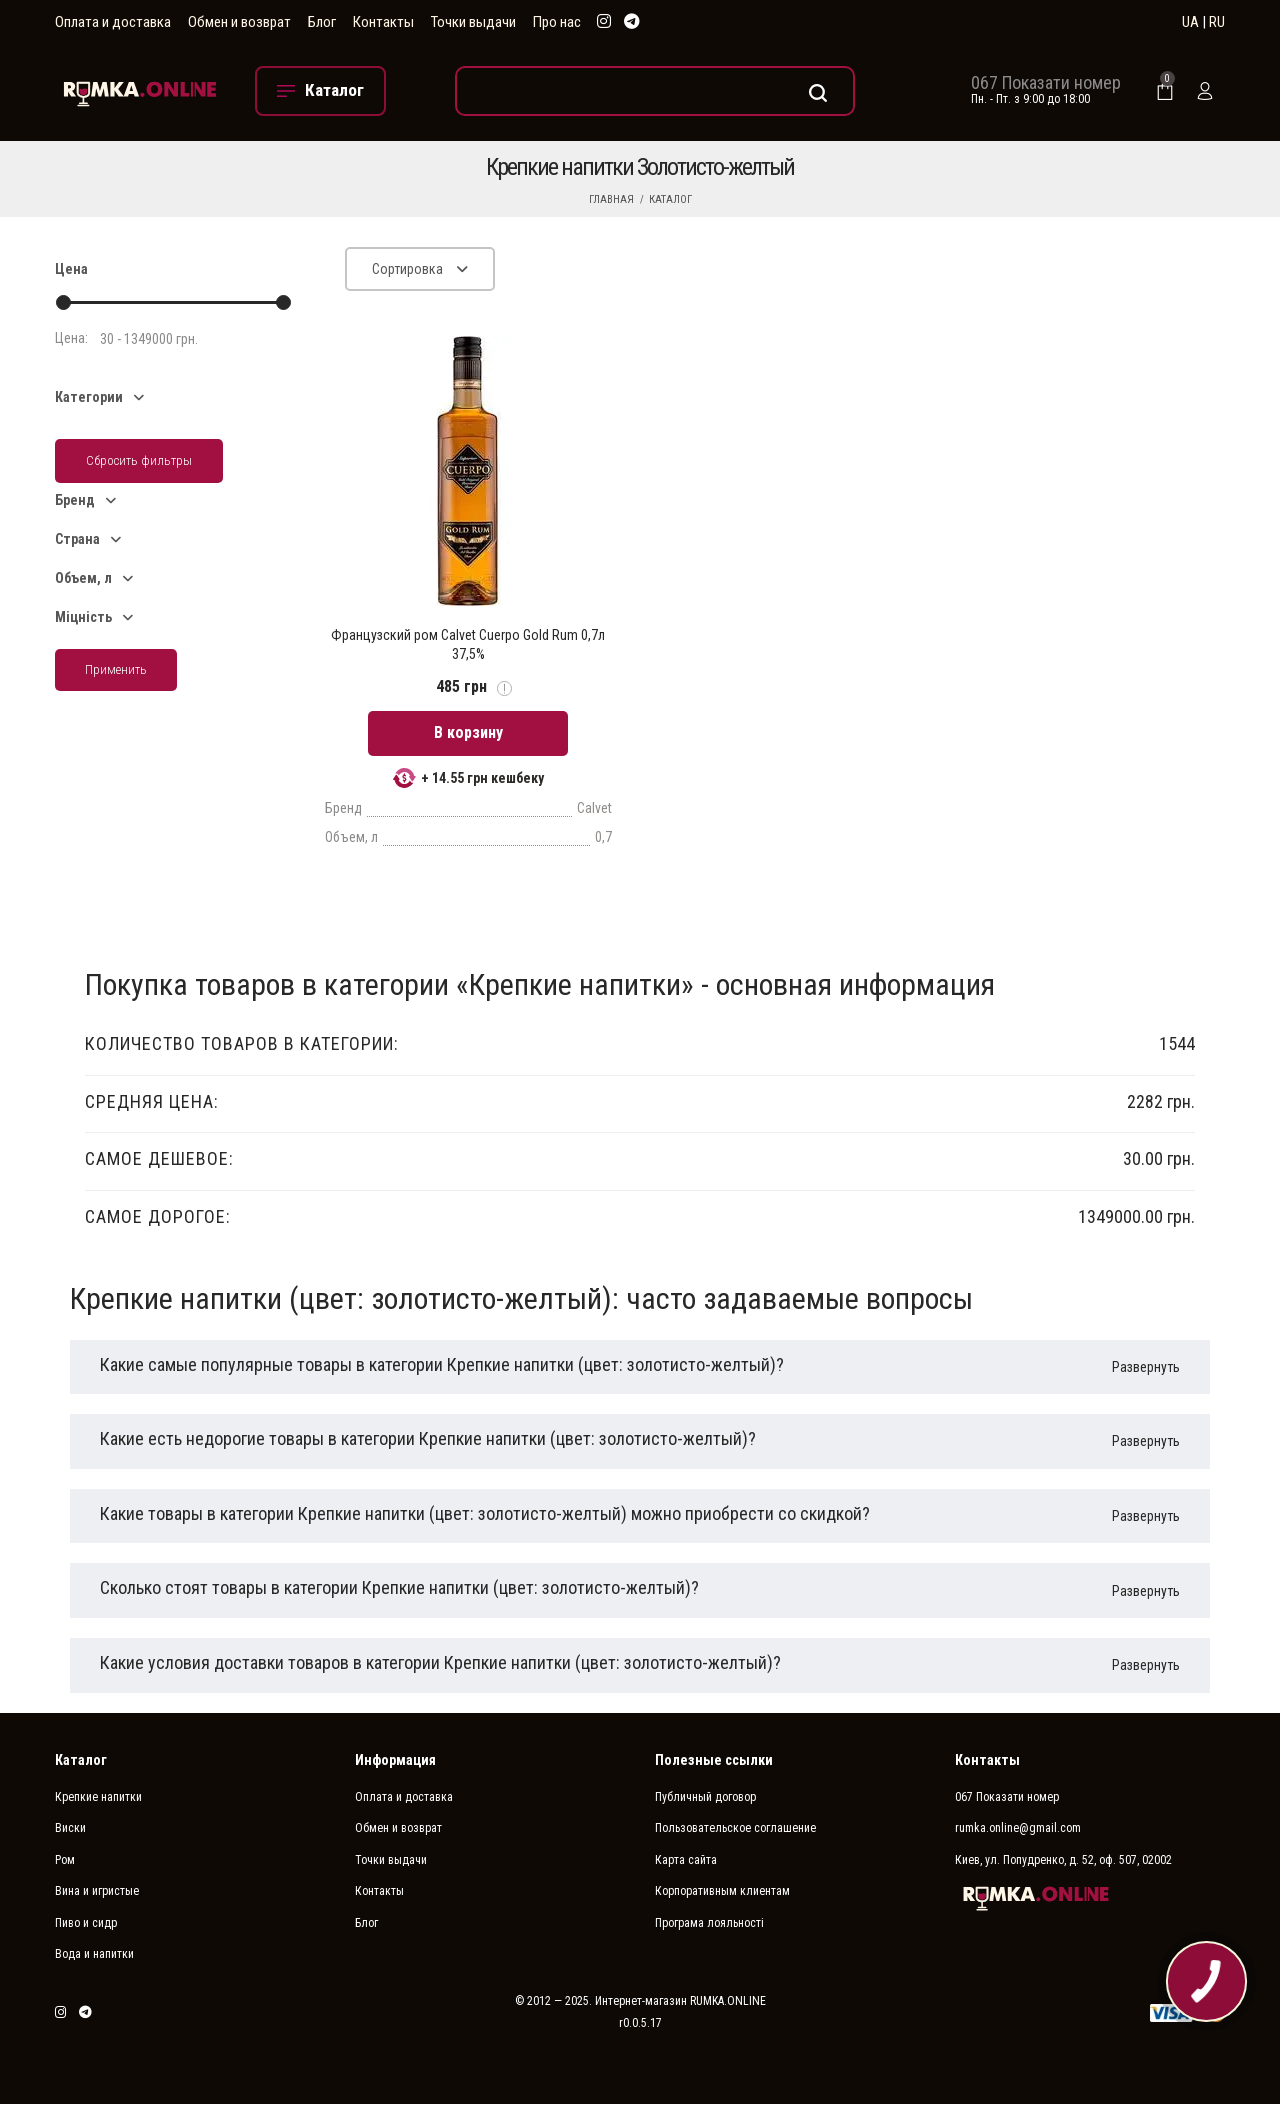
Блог (322, 22)
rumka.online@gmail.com (1018, 1828)
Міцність (83, 617)
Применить (116, 669)
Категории (89, 397)
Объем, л (83, 578)
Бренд (75, 500)
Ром (65, 1860)
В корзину (468, 732)
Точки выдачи (473, 22)
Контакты (383, 22)
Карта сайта (686, 1860)
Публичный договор (705, 1797)
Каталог (670, 199)
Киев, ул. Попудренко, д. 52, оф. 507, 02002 (1063, 1860)
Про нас (557, 22)
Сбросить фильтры (139, 460)
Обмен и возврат (239, 22)
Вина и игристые (97, 1891)
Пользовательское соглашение (735, 1828)
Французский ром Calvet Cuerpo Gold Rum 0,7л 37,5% (468, 644)
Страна (77, 539)
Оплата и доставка (113, 22)
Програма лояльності (709, 1923)
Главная (611, 199)
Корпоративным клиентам (722, 1891)
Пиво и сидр (86, 1923)
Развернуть (1146, 1367)
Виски (70, 1828)
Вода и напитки (94, 1954)
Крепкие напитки (98, 1797)
